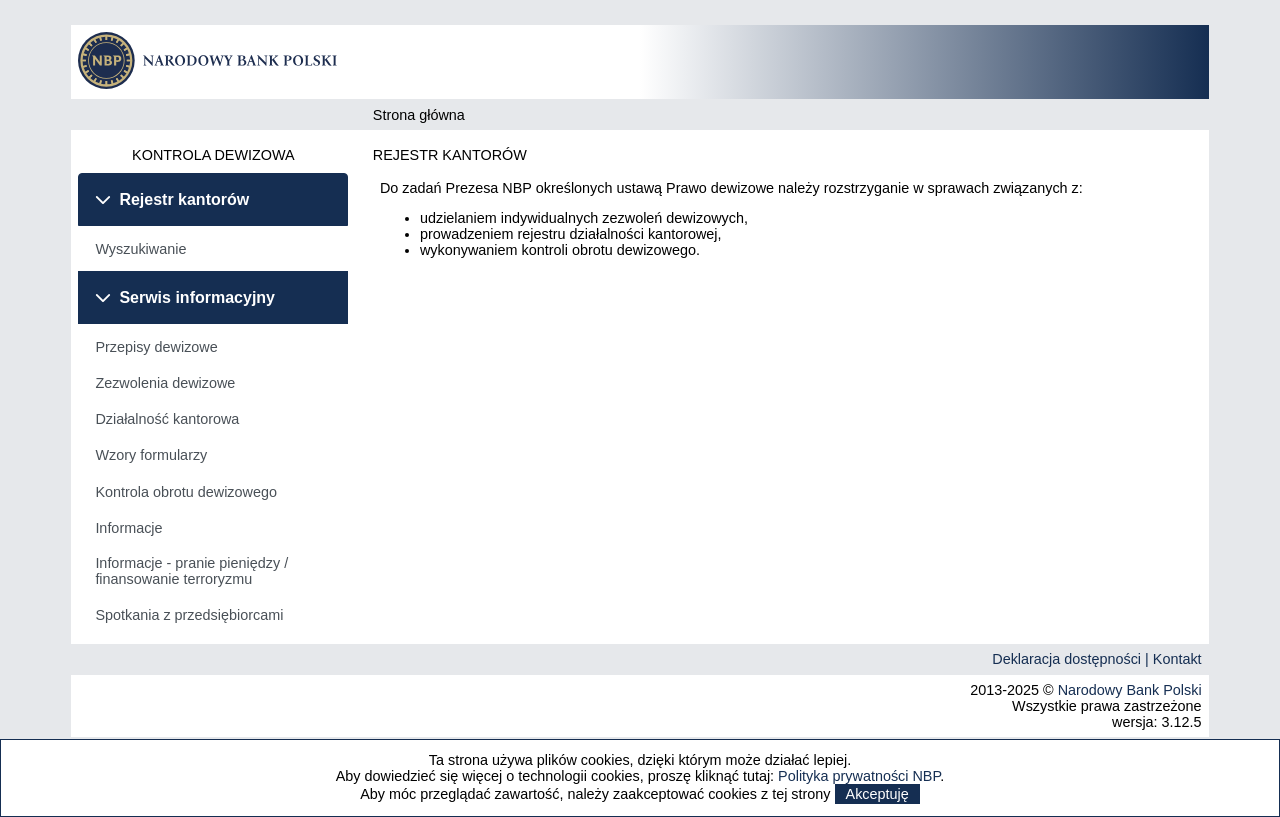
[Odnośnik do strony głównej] (213, 84)
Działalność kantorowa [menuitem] (167, 419)
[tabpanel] (213, 248)
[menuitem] (213, 248)
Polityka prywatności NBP (859, 776)
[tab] (213, 199)
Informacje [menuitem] (128, 528)
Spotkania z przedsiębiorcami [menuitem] (189, 615)
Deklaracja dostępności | (1072, 659)
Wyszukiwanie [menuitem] (140, 249)
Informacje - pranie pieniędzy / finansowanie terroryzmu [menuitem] (191, 571)
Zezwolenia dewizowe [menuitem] (165, 383)
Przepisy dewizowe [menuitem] (156, 347)
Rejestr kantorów (184, 199)
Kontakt (1177, 659)
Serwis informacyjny (197, 297)
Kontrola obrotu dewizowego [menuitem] (186, 492)
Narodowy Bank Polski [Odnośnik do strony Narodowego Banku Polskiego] (1130, 690)
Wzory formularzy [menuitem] (151, 455)
